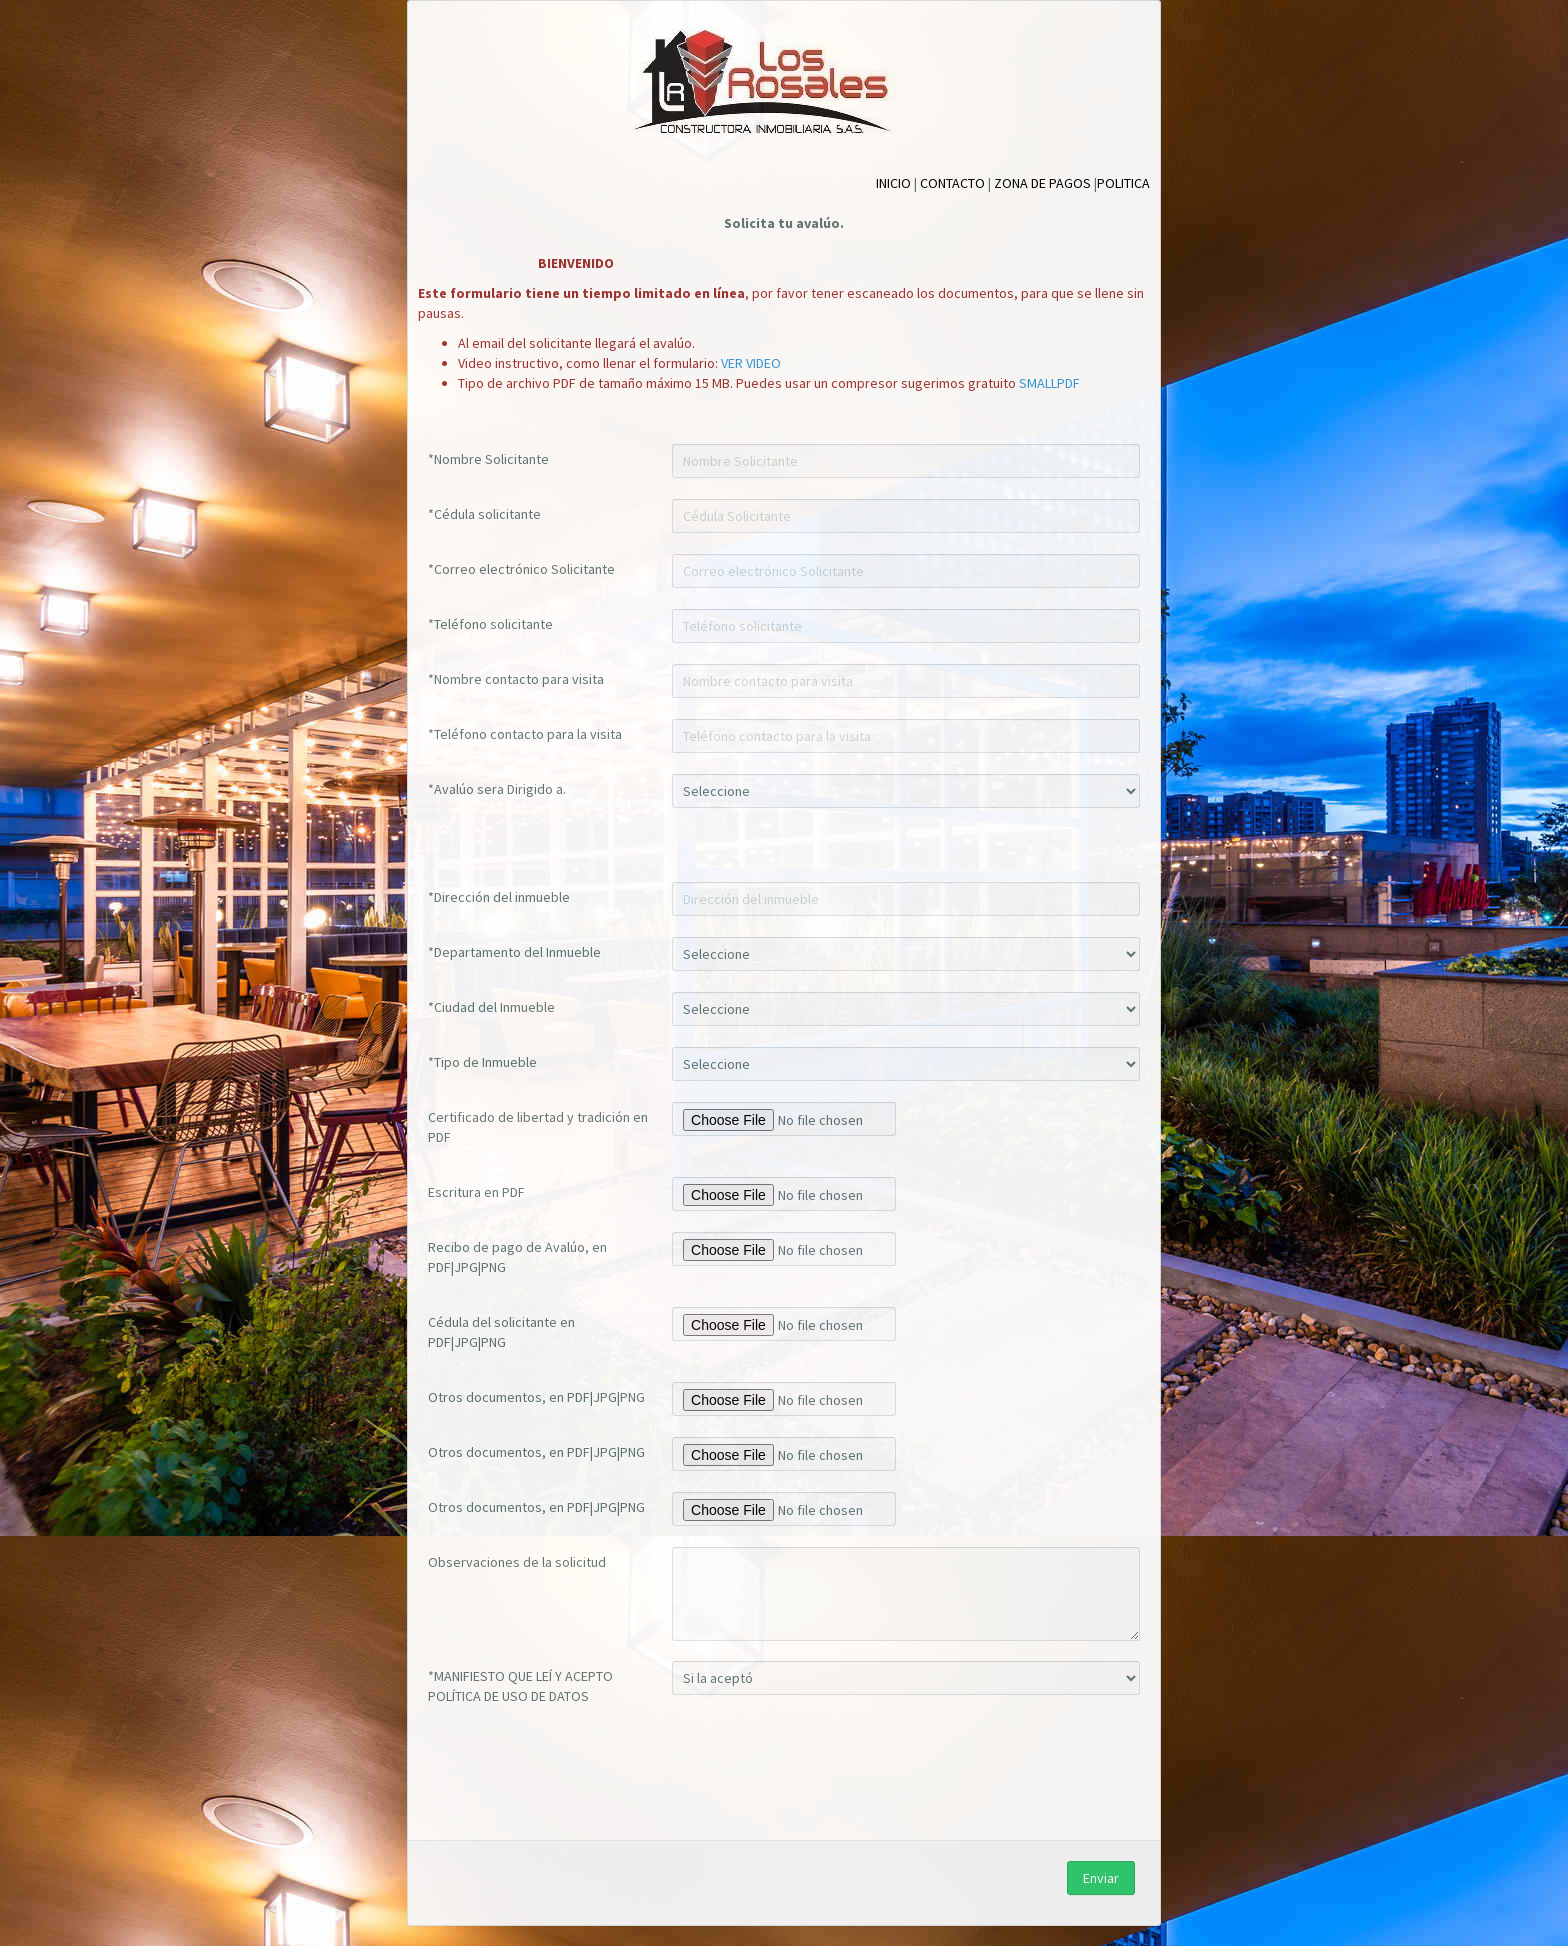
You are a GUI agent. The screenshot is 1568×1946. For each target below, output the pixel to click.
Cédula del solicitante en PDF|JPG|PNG (501, 1332)
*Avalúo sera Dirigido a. (497, 789)
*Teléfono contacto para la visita (525, 734)
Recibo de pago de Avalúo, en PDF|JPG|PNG (517, 1257)
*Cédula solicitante (484, 514)
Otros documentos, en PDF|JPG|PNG (536, 1397)
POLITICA (1123, 183)
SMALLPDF (1049, 383)
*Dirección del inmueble (499, 897)
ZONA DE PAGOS (1042, 183)
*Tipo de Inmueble (482, 1062)
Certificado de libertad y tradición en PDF (538, 1127)
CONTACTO (952, 183)
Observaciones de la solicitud (517, 1562)
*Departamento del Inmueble (514, 952)
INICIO (893, 183)
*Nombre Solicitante (488, 459)
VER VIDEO (751, 363)
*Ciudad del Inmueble (491, 1007)
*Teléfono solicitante (490, 624)
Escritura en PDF (476, 1192)
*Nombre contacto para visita (516, 679)
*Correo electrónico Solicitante (521, 569)
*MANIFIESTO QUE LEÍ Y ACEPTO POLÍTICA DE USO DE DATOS (520, 1686)
